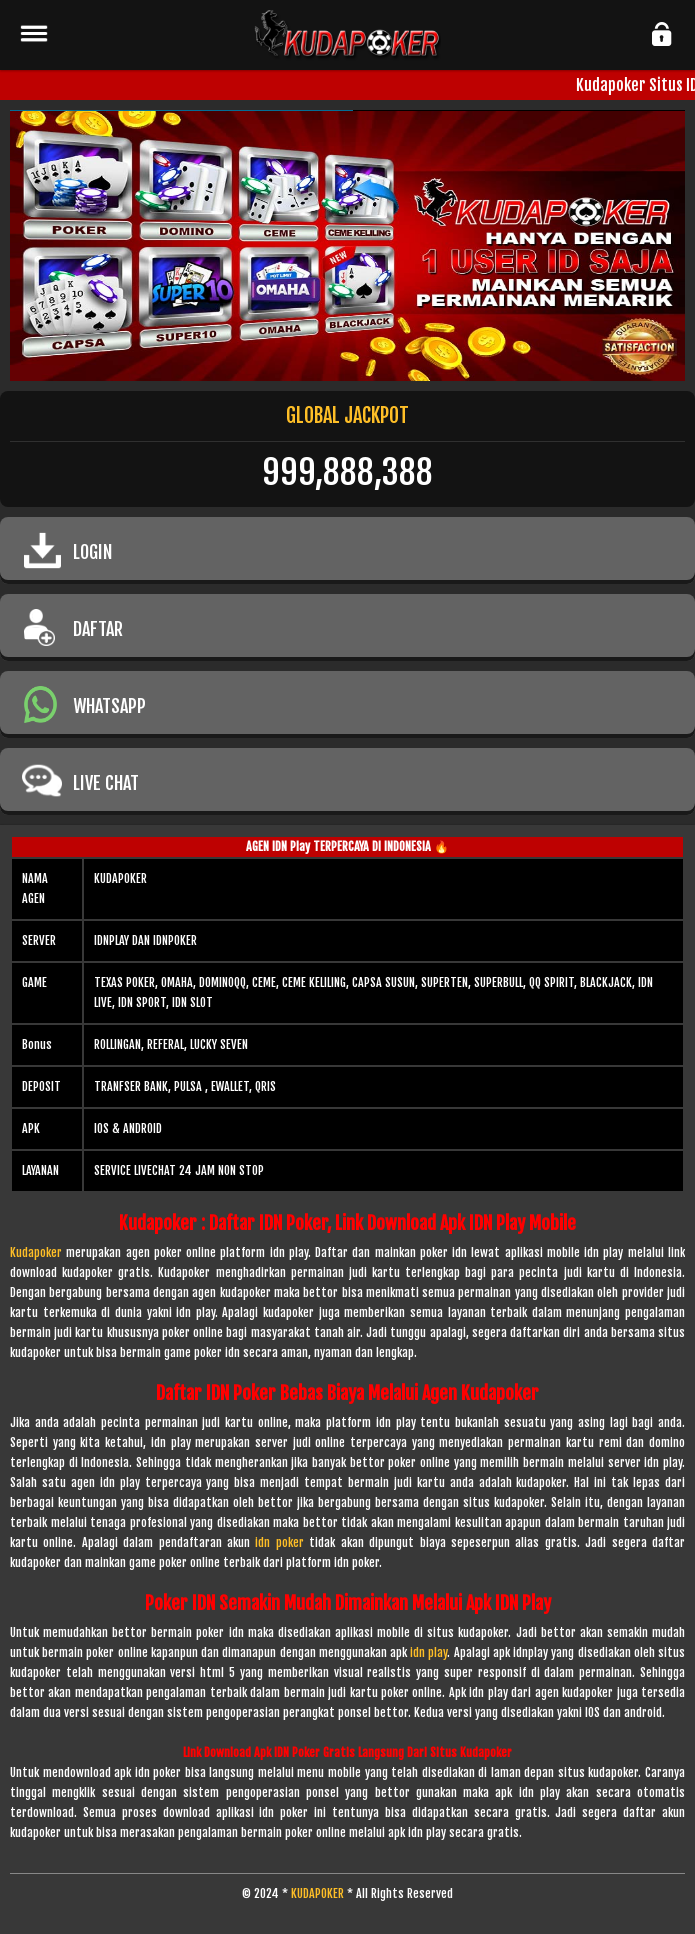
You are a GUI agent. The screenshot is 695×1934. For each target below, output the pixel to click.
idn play (428, 1652)
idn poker (279, 1542)
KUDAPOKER (317, 1893)
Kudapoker (36, 1252)
